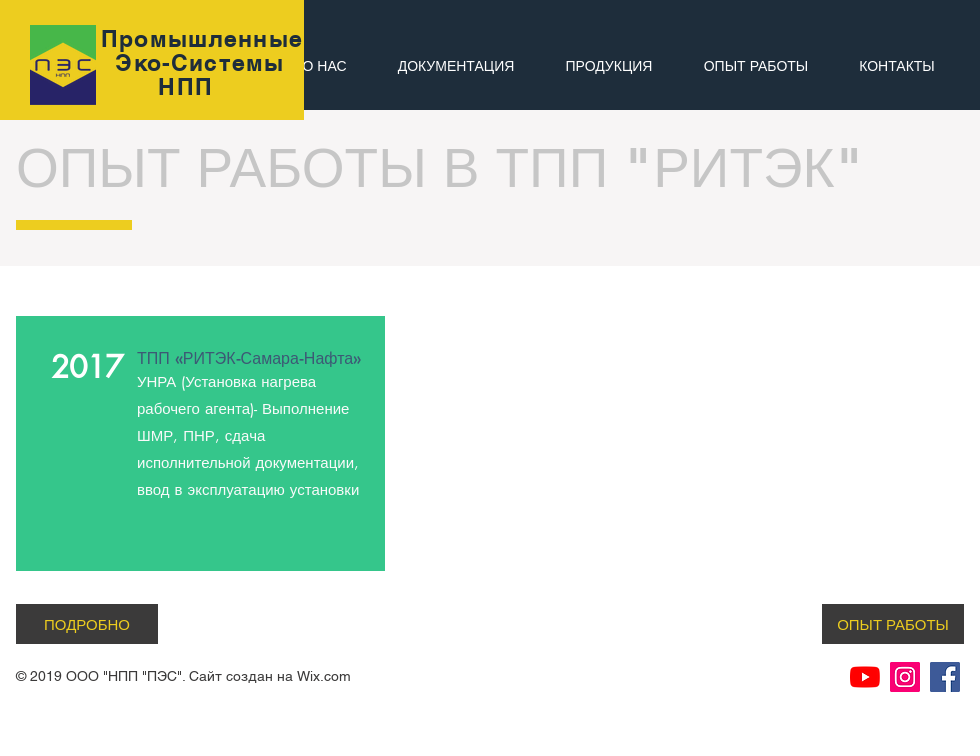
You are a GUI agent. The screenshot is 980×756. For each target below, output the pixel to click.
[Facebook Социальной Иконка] (945, 677)
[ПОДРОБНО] (87, 624)
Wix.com (324, 676)
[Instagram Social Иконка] (905, 677)
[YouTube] (865, 677)
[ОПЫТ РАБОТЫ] (893, 624)
